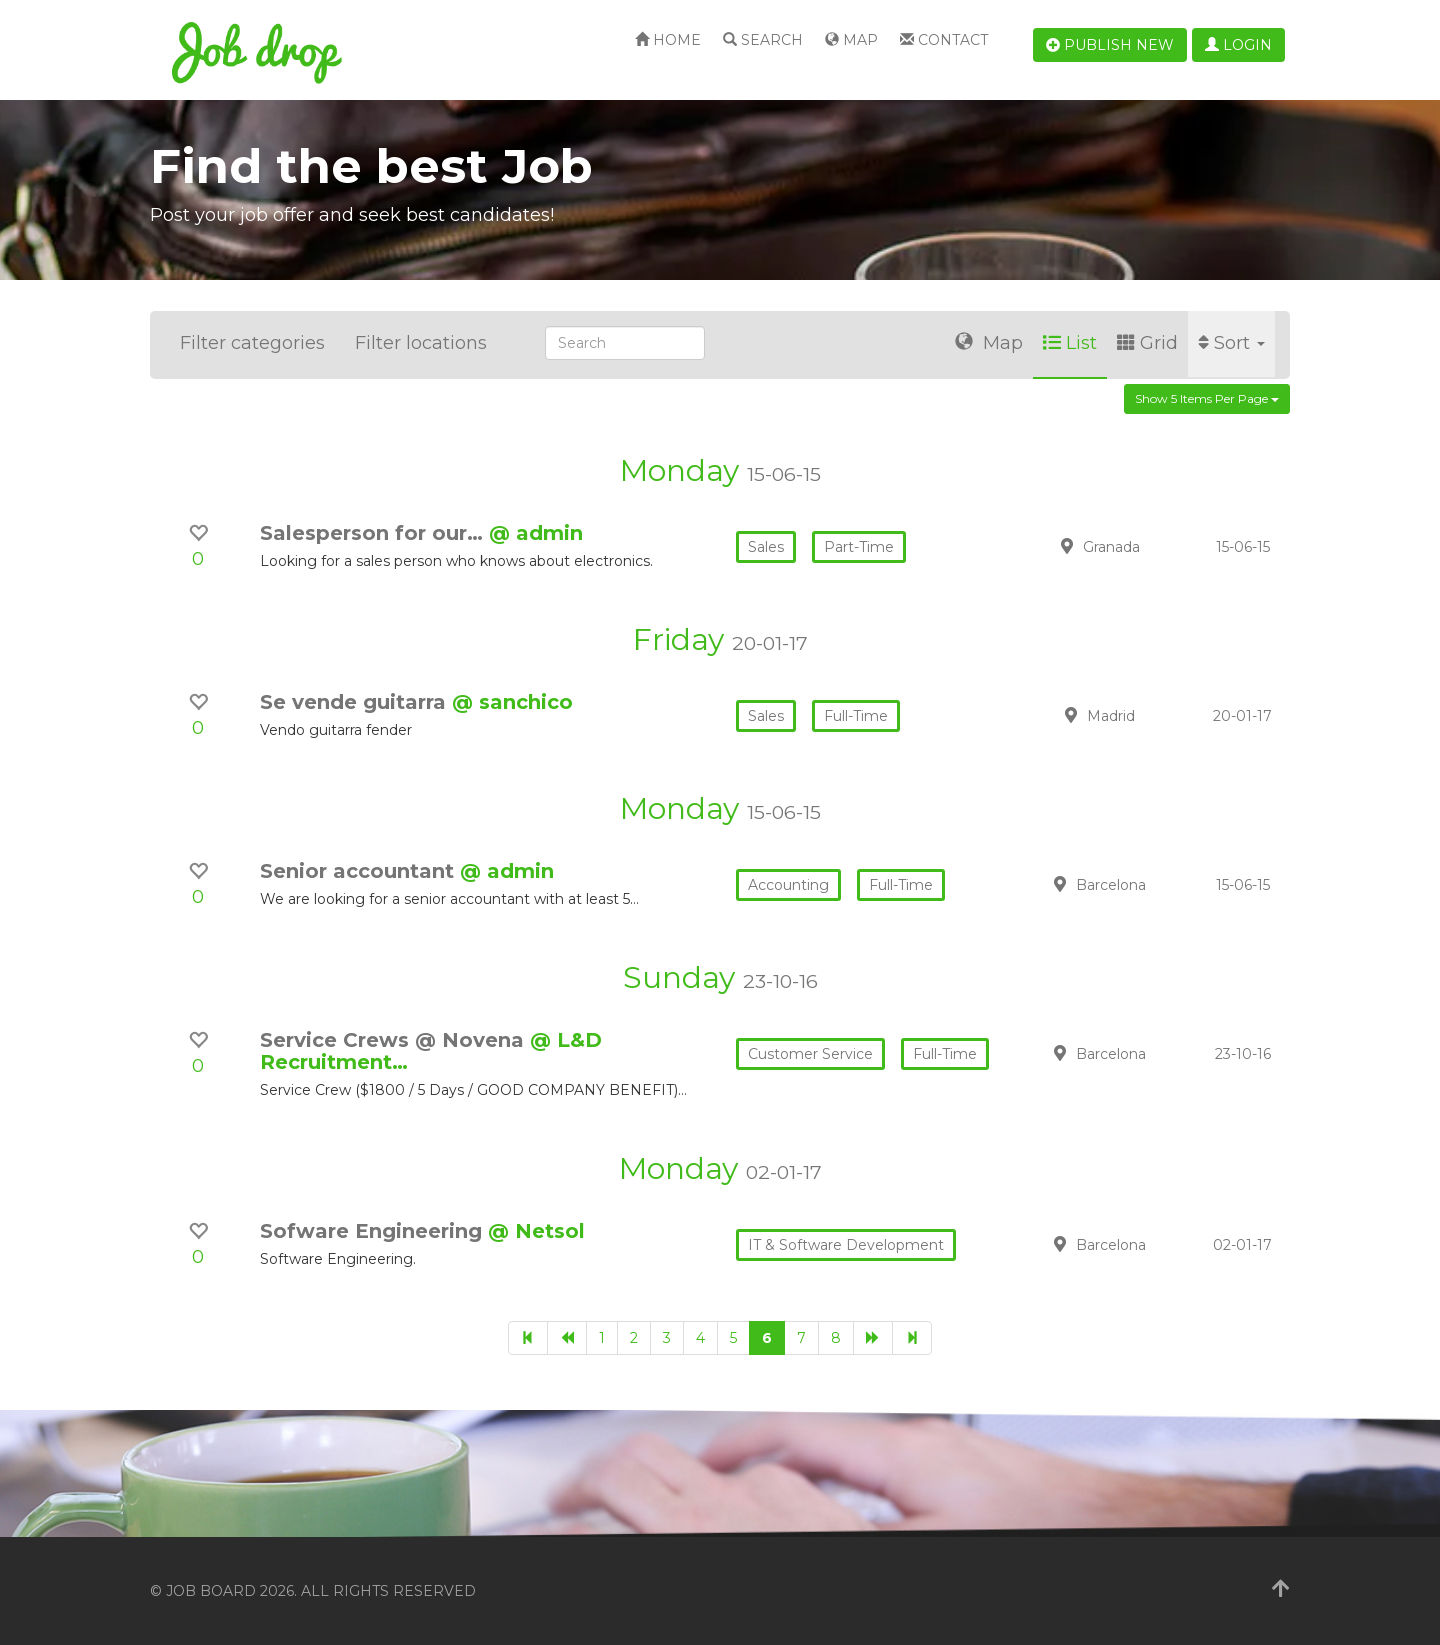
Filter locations (421, 343)
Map (851, 40)
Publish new (1110, 45)
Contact (944, 40)
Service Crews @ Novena (395, 1040)
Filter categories (252, 343)
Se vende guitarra (356, 702)
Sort (1231, 343)
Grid (1147, 343)
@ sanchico (512, 702)
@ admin (536, 533)
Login (1238, 45)
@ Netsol (536, 1231)
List (1070, 343)
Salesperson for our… (374, 533)
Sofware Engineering (374, 1231)
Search (763, 40)
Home (668, 40)
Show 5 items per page (1207, 398)
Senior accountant (360, 871)
